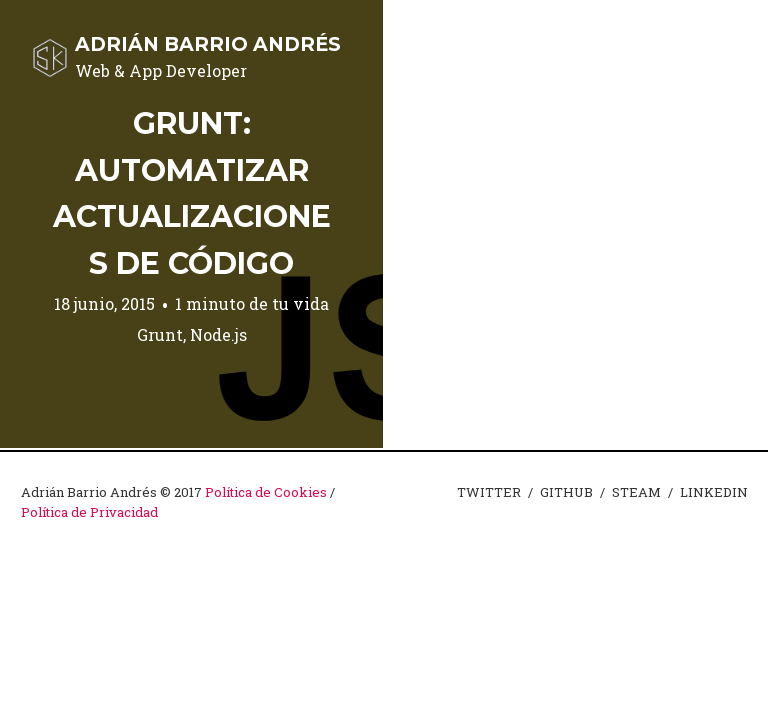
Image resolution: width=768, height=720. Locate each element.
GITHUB (566, 492)
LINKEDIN (714, 492)
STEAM (636, 492)
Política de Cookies (266, 492)
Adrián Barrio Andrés (208, 44)
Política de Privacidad (89, 512)
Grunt (160, 334)
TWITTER (489, 492)
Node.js (218, 334)
